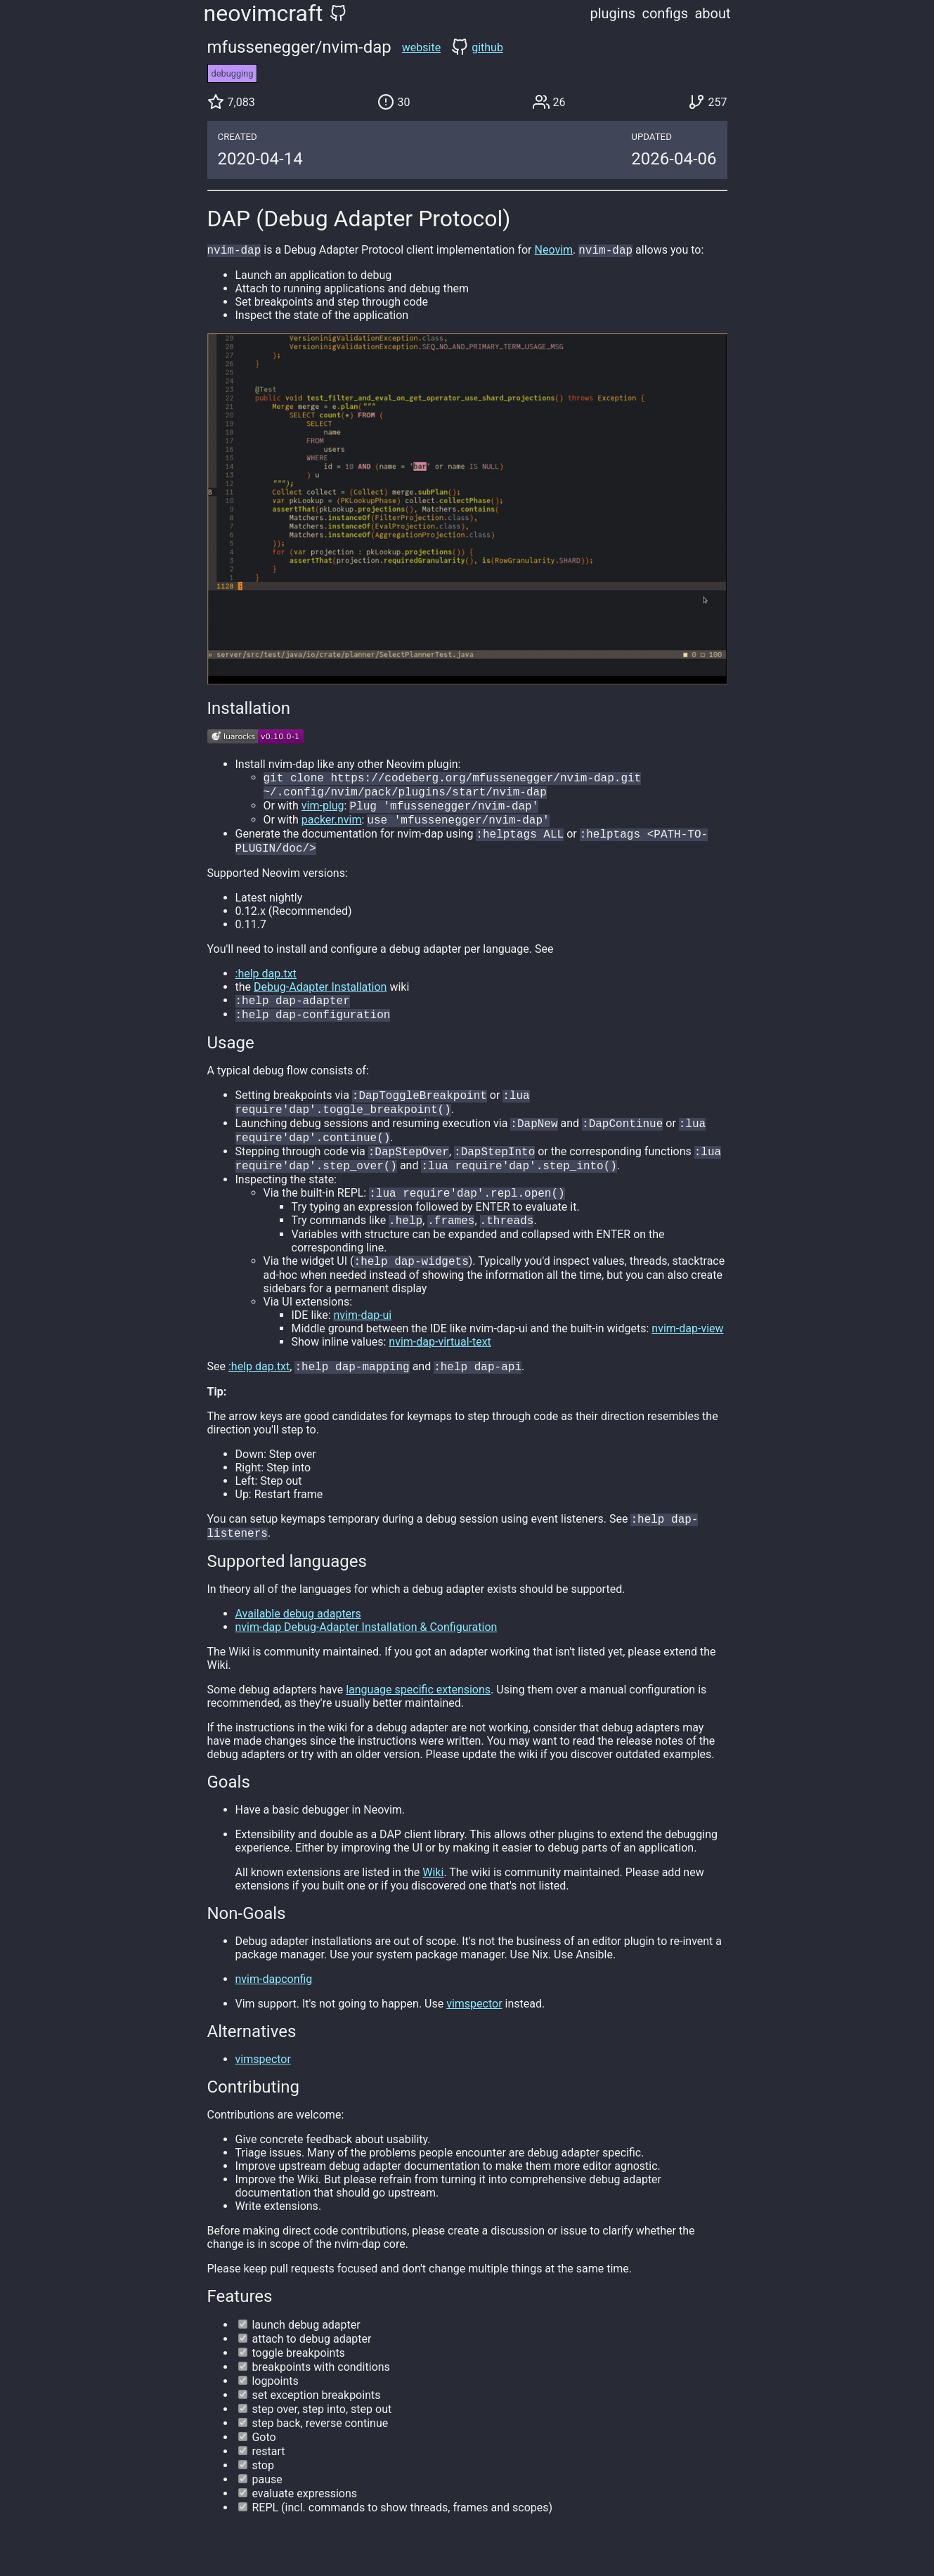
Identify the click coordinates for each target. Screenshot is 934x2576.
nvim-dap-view (687, 1353)
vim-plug (322, 811)
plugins (613, 13)
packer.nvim (331, 826)
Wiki (432, 1901)
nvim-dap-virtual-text (440, 1367)
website (421, 47)
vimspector (474, 2033)
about (712, 13)
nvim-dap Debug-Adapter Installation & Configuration (366, 1656)
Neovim (554, 251)
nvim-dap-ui (362, 1340)
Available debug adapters (298, 1643)
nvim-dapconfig (274, 2008)
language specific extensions (418, 1719)
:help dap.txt (266, 983)
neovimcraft (263, 13)
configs (665, 13)
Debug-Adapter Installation (320, 996)
